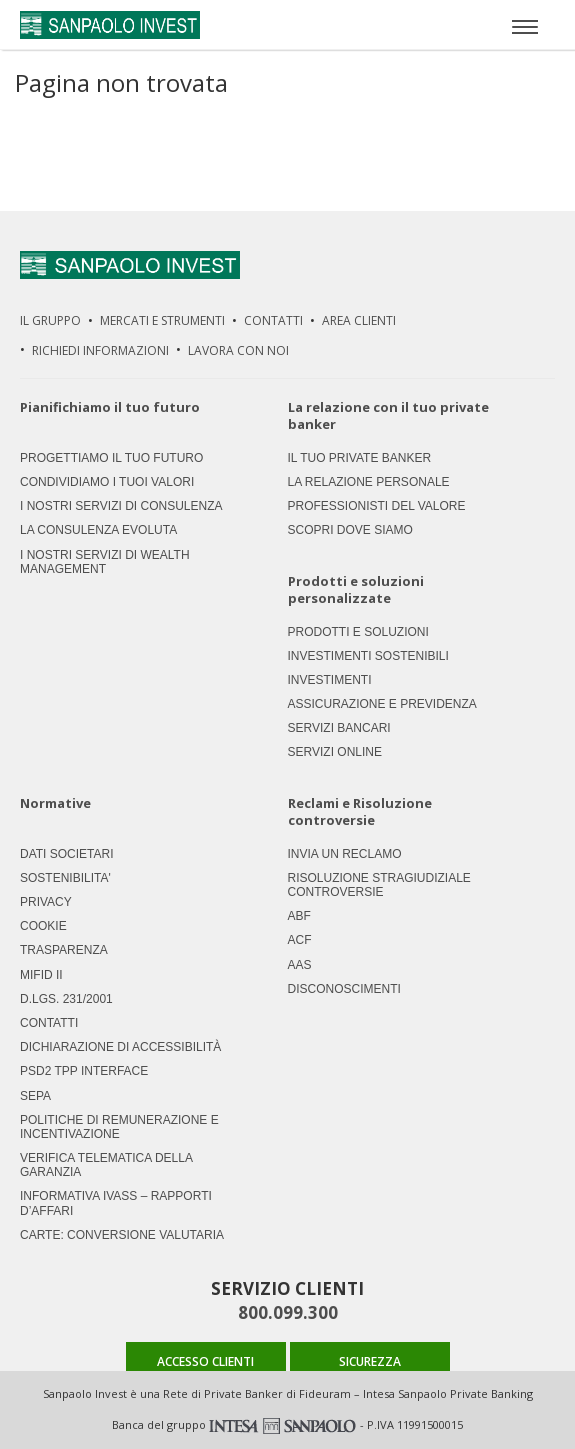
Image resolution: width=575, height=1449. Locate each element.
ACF (300, 940)
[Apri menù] (525, 25)
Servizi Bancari (339, 728)
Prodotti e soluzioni (358, 632)
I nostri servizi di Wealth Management (105, 562)
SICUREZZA (370, 1361)
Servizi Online (335, 752)
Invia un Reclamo (345, 854)
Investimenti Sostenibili (368, 656)
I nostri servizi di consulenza (121, 506)
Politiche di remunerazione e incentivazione (119, 1127)
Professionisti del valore (377, 506)
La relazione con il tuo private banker (388, 416)
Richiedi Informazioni (100, 350)
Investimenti (330, 680)
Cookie (43, 926)
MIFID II (41, 975)
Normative (55, 803)
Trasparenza (64, 950)
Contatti (273, 320)
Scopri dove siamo (350, 530)
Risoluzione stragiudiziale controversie (379, 885)
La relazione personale (369, 482)
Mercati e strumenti (162, 320)
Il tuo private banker (360, 458)
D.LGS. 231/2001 (66, 999)
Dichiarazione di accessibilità (120, 1047)
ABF (299, 916)
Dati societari (67, 854)
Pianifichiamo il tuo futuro (110, 407)
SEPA (35, 1096)
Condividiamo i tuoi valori (107, 482)
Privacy (46, 902)
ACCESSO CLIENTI (205, 1361)
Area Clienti (359, 320)
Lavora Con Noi (238, 350)
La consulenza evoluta (98, 530)
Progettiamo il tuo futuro (111, 458)
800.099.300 (288, 1312)
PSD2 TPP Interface (84, 1071)
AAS (300, 965)
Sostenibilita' (65, 878)
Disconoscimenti (344, 989)
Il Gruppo (50, 320)
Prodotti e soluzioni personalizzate (356, 590)
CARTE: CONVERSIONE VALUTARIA (122, 1235)
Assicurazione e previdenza (382, 704)
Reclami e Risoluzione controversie (360, 812)
